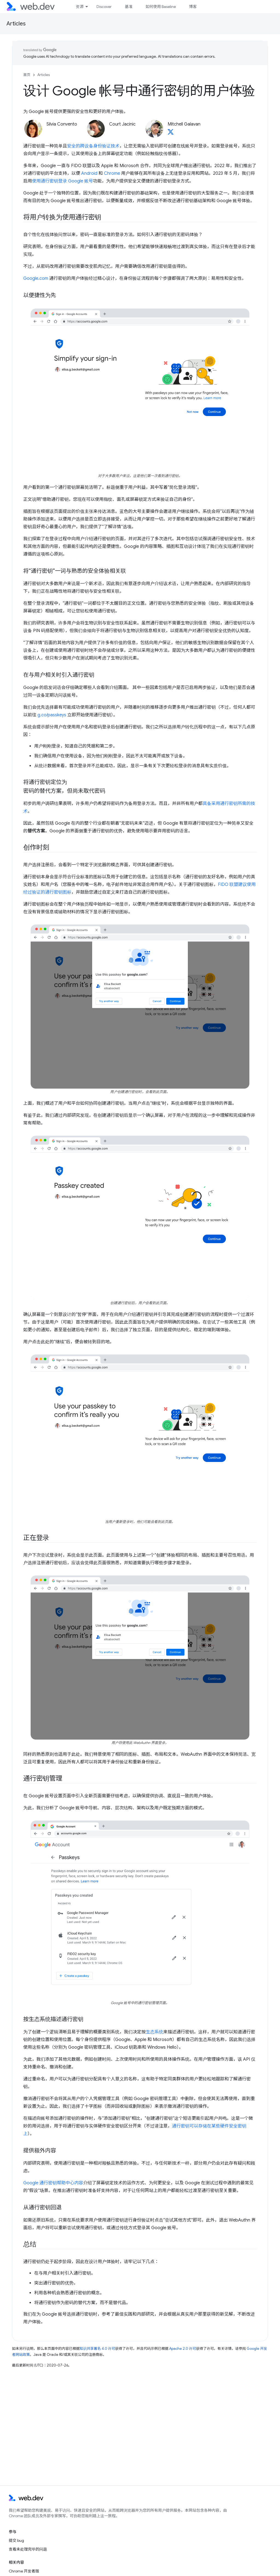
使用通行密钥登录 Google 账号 (62, 181)
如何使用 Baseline (160, 6)
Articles (16, 23)
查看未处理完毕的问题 (28, 2549)
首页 (26, 74)
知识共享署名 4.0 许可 (97, 2348)
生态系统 (154, 2032)
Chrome (112, 173)
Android (89, 173)
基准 (128, 6)
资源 (79, 6)
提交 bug (16, 2540)
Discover (104, 6)
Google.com (35, 278)
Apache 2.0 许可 (182, 2348)
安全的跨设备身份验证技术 (93, 146)
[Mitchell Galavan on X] (171, 133)
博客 (193, 6)
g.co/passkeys (51, 715)
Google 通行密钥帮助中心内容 (53, 2183)
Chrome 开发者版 (24, 2571)
